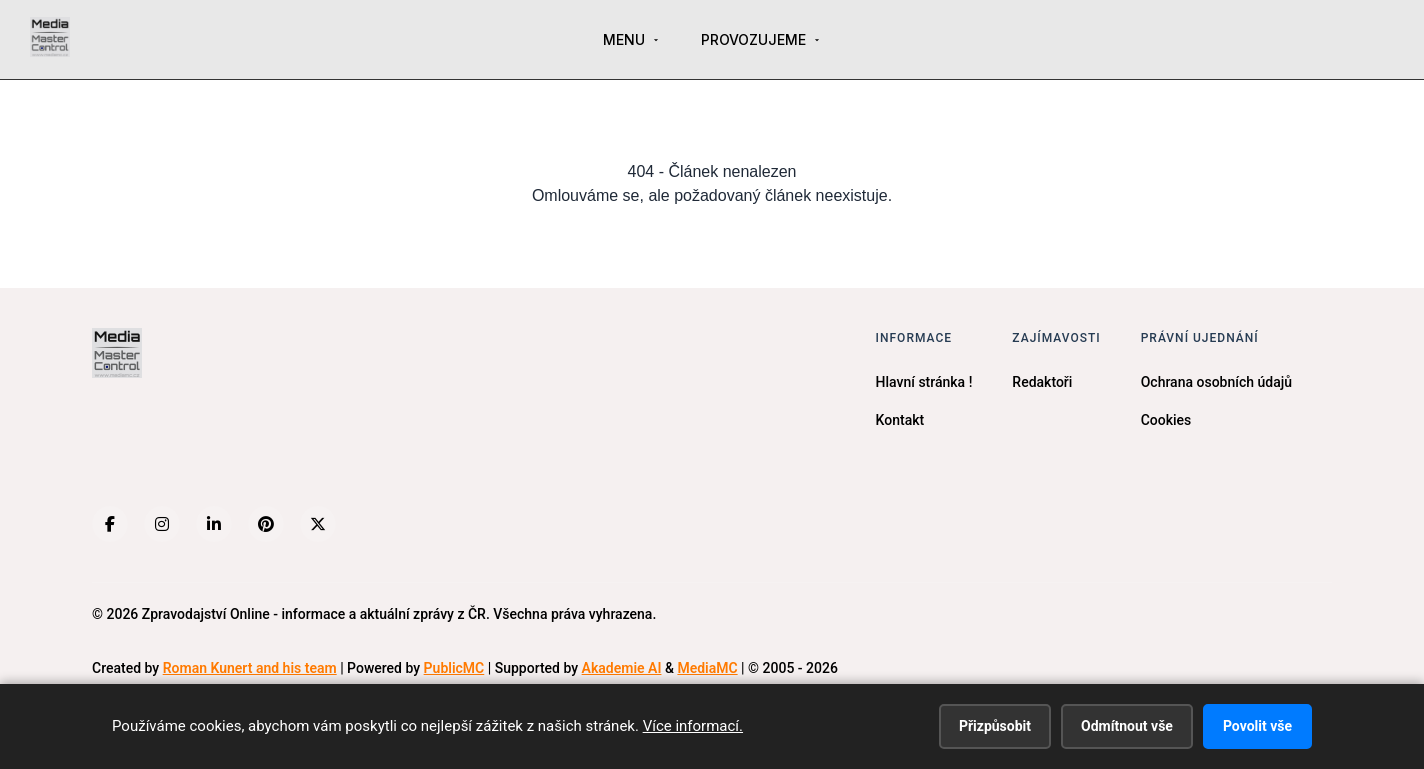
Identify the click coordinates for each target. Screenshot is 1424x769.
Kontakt (900, 420)
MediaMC (707, 668)
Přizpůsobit (995, 726)
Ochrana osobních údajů (1216, 382)
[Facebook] (110, 524)
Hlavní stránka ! (924, 382)
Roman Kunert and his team (250, 668)
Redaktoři (1042, 382)
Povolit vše (1257, 726)
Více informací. (693, 726)
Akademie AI (622, 668)
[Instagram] (162, 524)
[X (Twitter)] (318, 524)
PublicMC (454, 668)
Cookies (1166, 420)
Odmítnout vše (1127, 726)
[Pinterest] (266, 524)
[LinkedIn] (214, 524)
